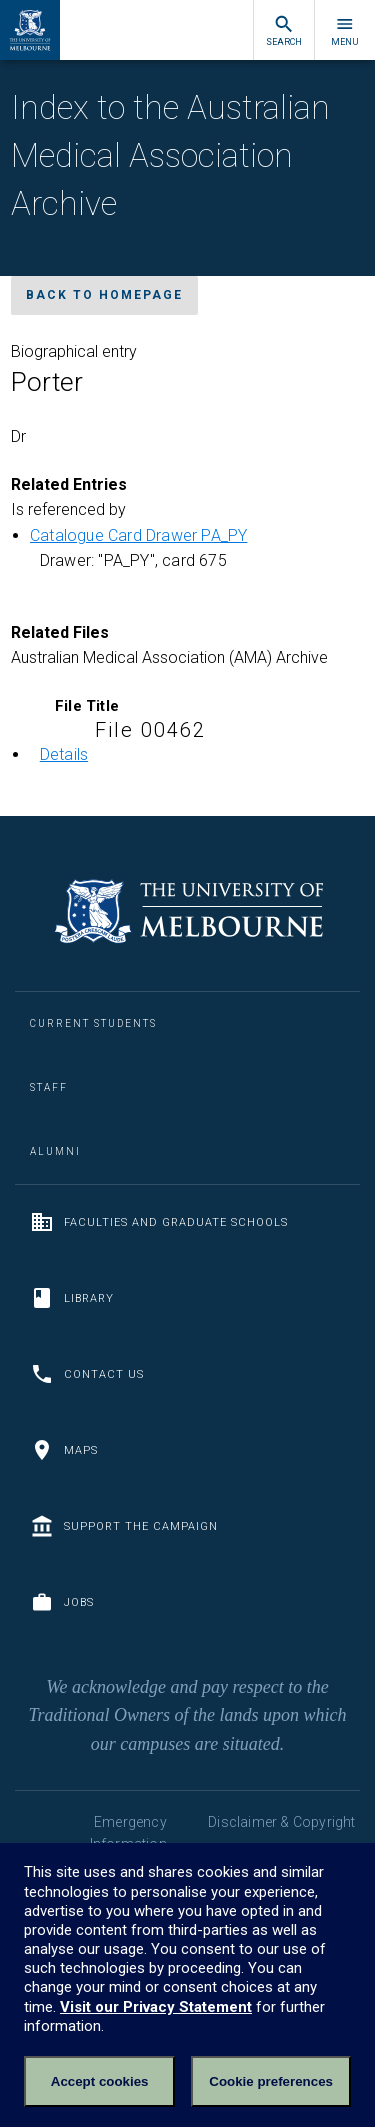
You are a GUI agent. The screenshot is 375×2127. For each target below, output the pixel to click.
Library (72, 1298)
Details (64, 754)
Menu (345, 30)
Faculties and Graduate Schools (159, 1222)
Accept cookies (100, 2081)
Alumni (55, 1151)
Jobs (62, 1602)
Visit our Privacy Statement (156, 2007)
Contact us (87, 1374)
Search (284, 30)
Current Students (93, 1023)
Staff (49, 1087)
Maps (64, 1450)
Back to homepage (104, 295)
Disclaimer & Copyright (281, 1822)
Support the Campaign (124, 1526)
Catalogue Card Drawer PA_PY (138, 535)
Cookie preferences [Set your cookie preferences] (271, 2081)
